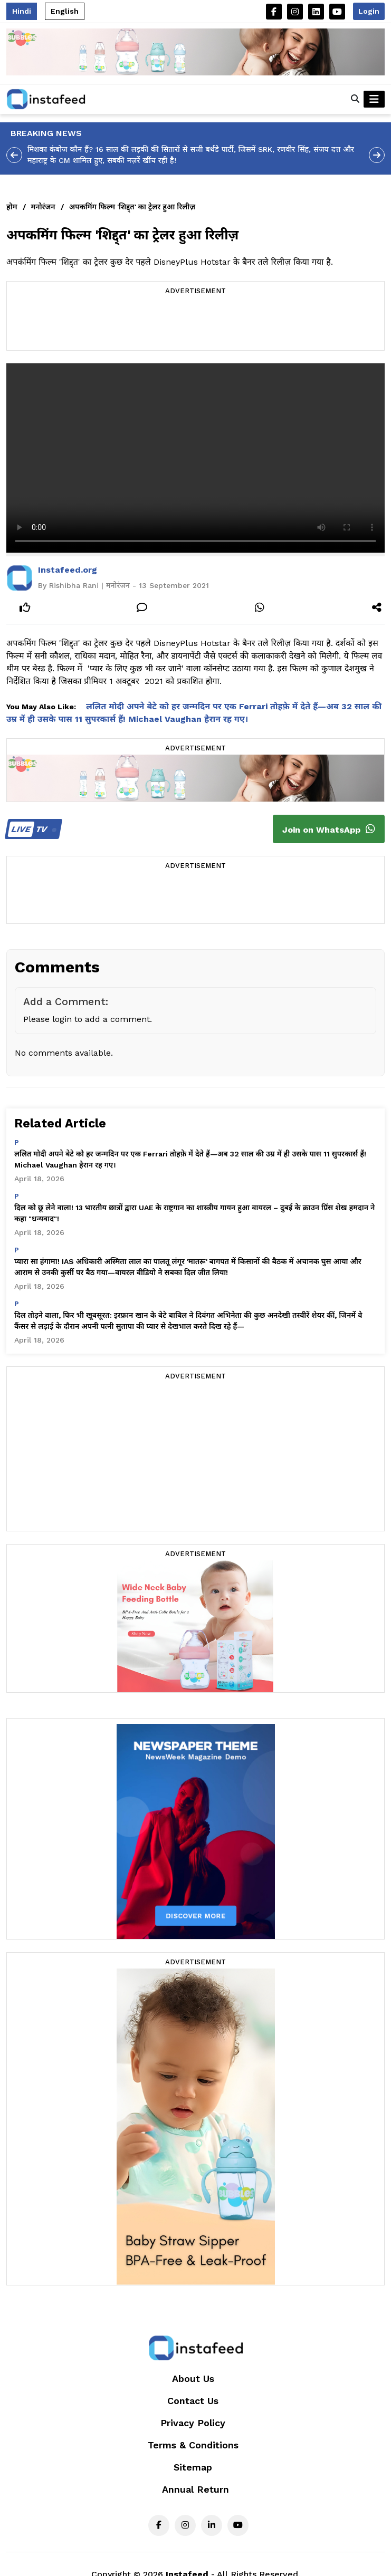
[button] (355, 99)
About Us (193, 2378)
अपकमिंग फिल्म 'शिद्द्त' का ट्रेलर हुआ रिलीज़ (132, 206)
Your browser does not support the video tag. (195, 458)
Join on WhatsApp (328, 829)
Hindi (21, 11)
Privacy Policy (192, 2422)
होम (11, 206)
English (65, 11)
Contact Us (192, 2400)
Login (368, 11)
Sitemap (193, 2467)
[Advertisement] (195, 323)
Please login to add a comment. (87, 1019)
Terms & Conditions (193, 2444)
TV (31, 829)
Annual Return (195, 2489)
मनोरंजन (43, 206)
